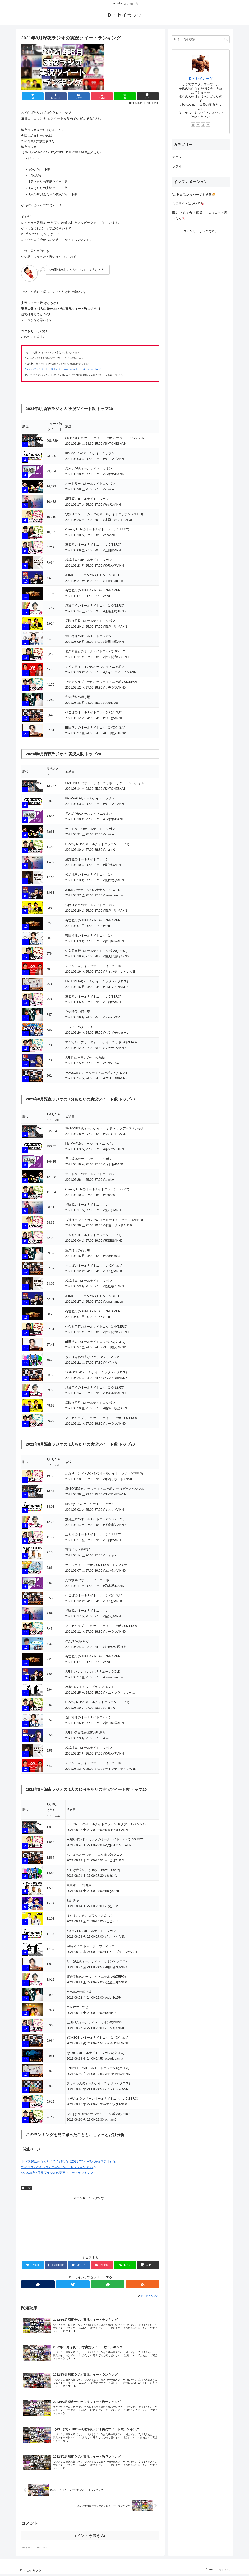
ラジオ (26, 2188)
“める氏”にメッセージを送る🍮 (193, 194)
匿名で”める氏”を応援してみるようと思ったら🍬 (199, 215)
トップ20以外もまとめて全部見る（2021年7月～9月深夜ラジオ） (68, 2161)
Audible (96, 369)
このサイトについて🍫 (188, 203)
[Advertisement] (90, 2225)
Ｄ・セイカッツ (200, 79)
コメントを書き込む (90, 2537)
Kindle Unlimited (53, 369)
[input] (201, 39)
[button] (226, 39)
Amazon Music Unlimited (76, 369)
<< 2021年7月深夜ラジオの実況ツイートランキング (58, 2172)
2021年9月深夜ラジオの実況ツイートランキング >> (58, 2167)
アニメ (177, 157)
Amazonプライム (34, 369)
